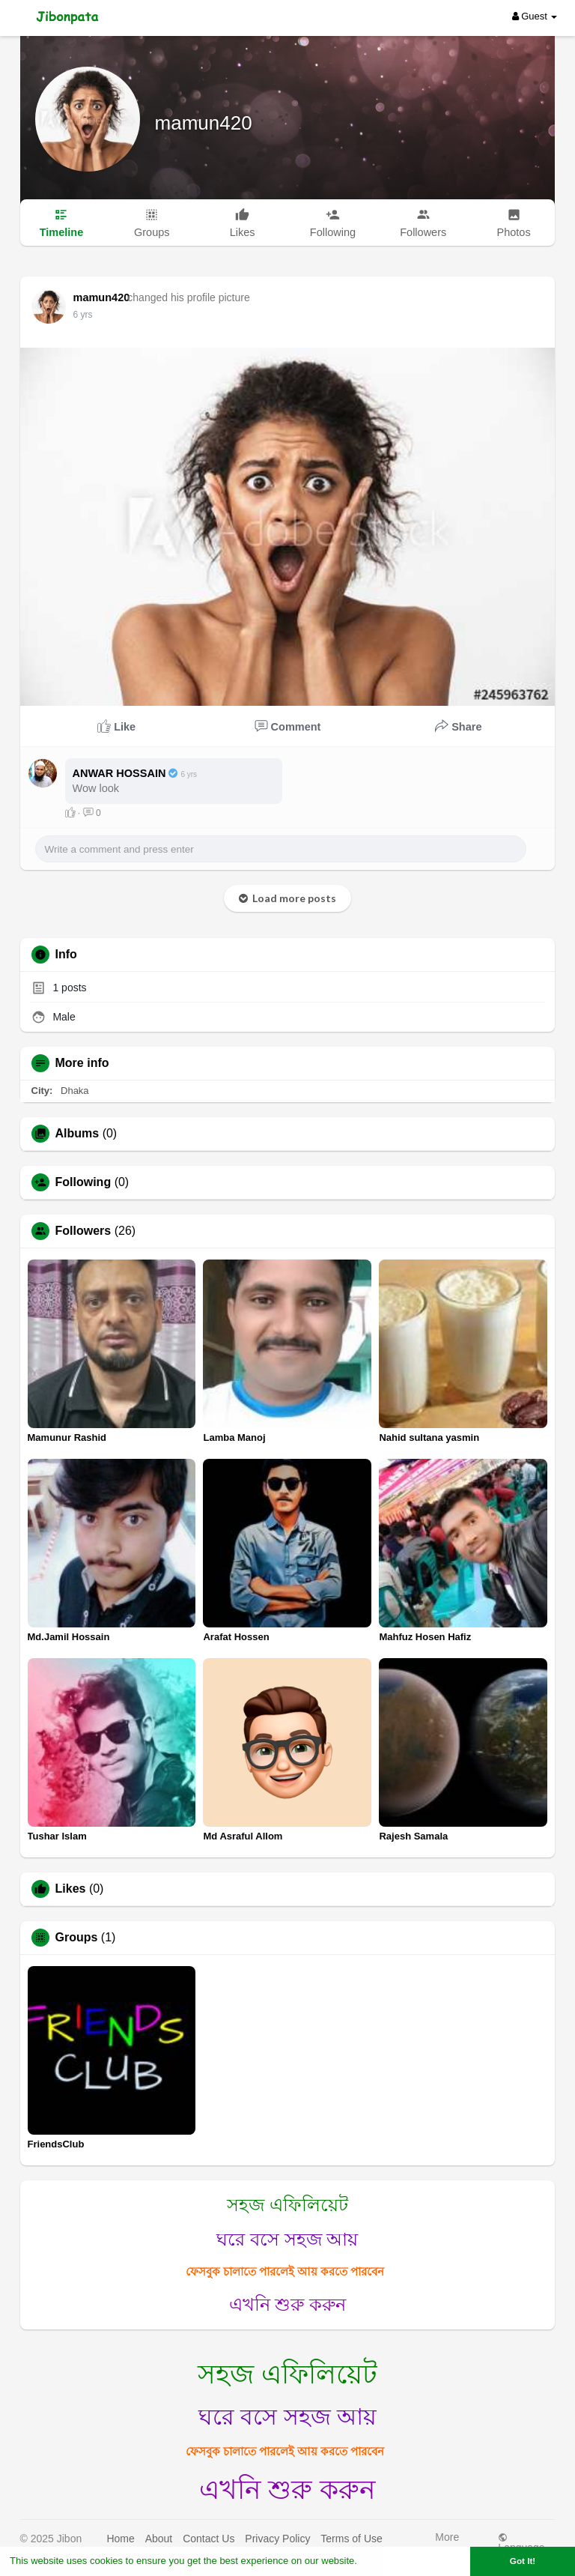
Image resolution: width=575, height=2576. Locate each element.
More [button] (447, 2541)
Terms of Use (351, 2539)
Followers (83, 1231)
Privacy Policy (277, 2539)
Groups (76, 1938)
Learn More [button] (386, 2560)
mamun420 (203, 123)
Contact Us (208, 2539)
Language (521, 2543)
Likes (70, 1889)
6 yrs (83, 314)
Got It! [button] (522, 2561)
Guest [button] (535, 16)
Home (120, 2539)
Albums (77, 1134)
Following (83, 1182)
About (159, 2539)
